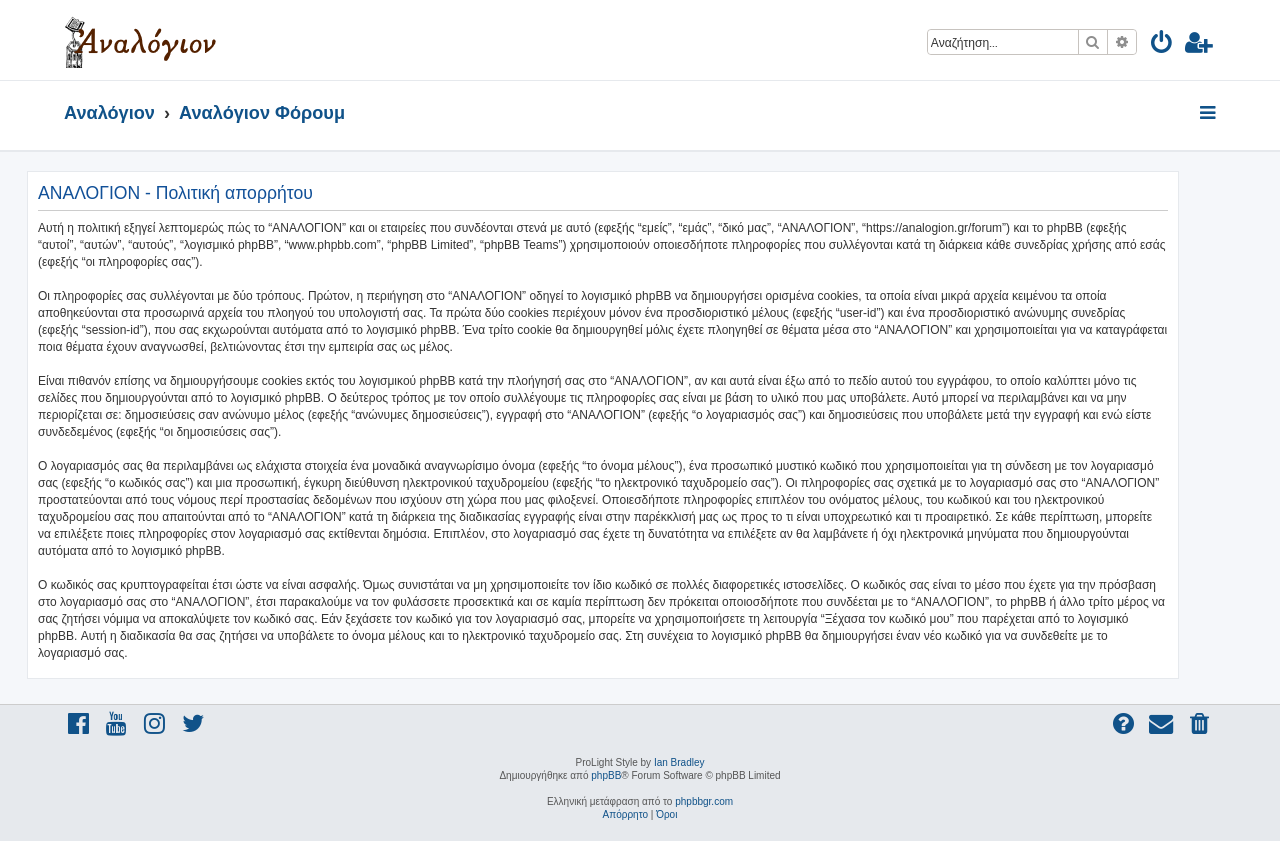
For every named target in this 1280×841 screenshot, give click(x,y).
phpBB (606, 775)
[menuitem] (1162, 45)
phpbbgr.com (704, 801)
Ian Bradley (679, 762)
